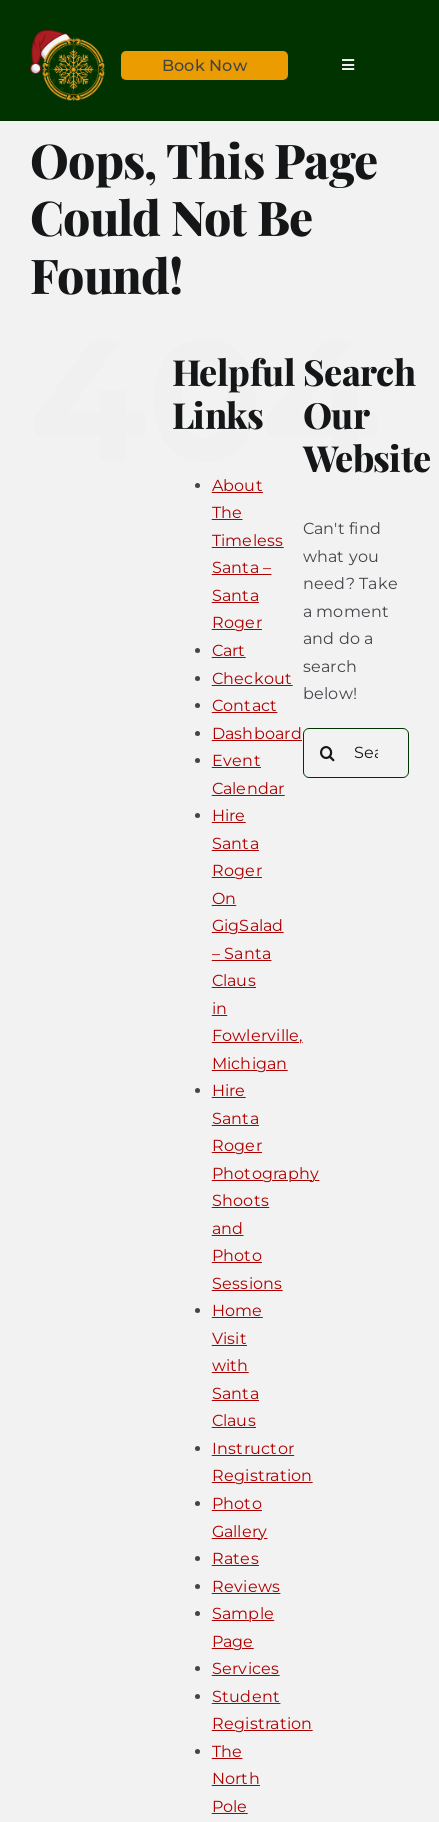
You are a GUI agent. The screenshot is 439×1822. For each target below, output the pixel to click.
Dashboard (257, 733)
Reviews (246, 1586)
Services (246, 1668)
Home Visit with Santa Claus (237, 1365)
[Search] (328, 753)
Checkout (252, 678)
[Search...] (356, 753)
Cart (229, 650)
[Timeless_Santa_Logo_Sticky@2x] (67, 37)
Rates (235, 1558)
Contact (245, 705)
